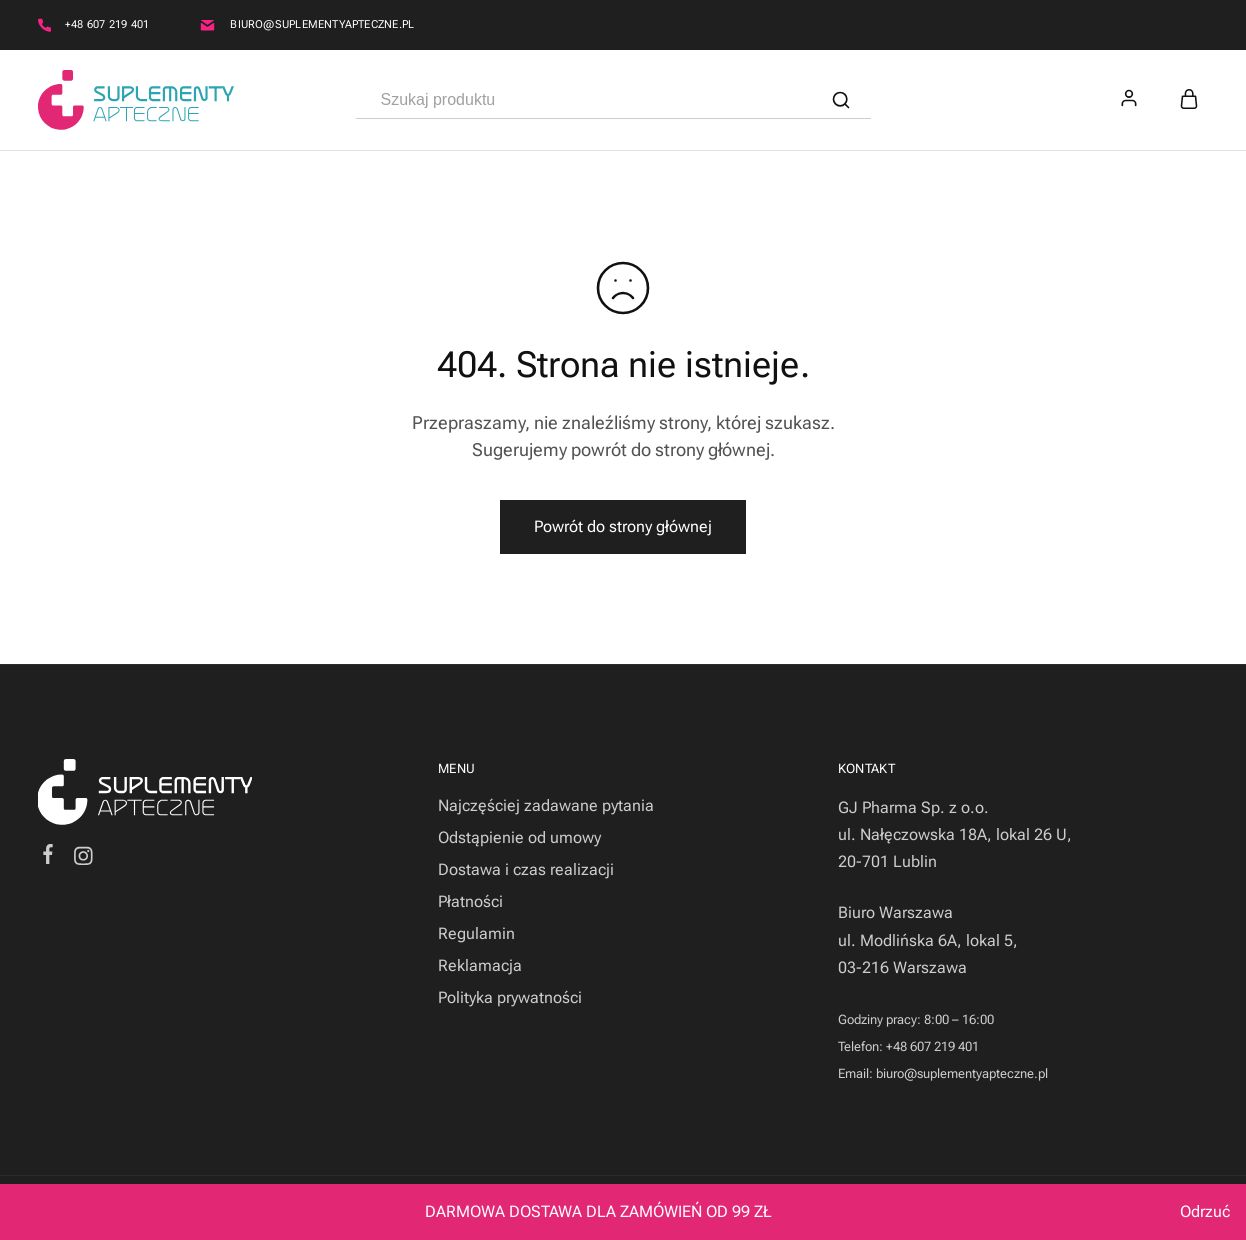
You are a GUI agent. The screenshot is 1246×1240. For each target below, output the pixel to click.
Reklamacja (480, 965)
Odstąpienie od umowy (519, 837)
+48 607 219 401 (107, 24)
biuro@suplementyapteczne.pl (322, 24)
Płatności (470, 901)
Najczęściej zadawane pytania (546, 805)
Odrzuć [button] (1205, 1211)
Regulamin (476, 933)
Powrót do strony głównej (623, 526)
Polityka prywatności (510, 997)
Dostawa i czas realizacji (526, 869)
